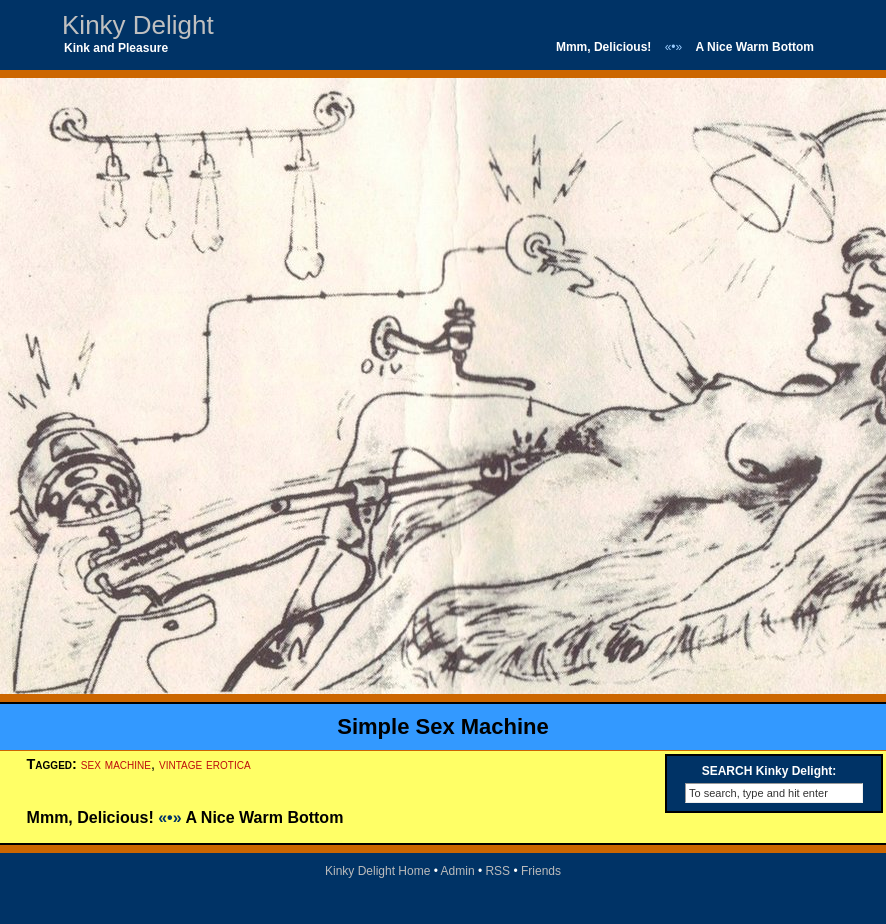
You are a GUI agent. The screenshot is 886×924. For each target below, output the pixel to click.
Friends (541, 871)
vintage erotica (205, 764)
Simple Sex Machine (443, 726)
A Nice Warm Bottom (755, 47)
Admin (458, 871)
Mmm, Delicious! (603, 47)
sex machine (116, 764)
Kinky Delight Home (377, 871)
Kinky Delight (138, 25)
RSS (497, 871)
